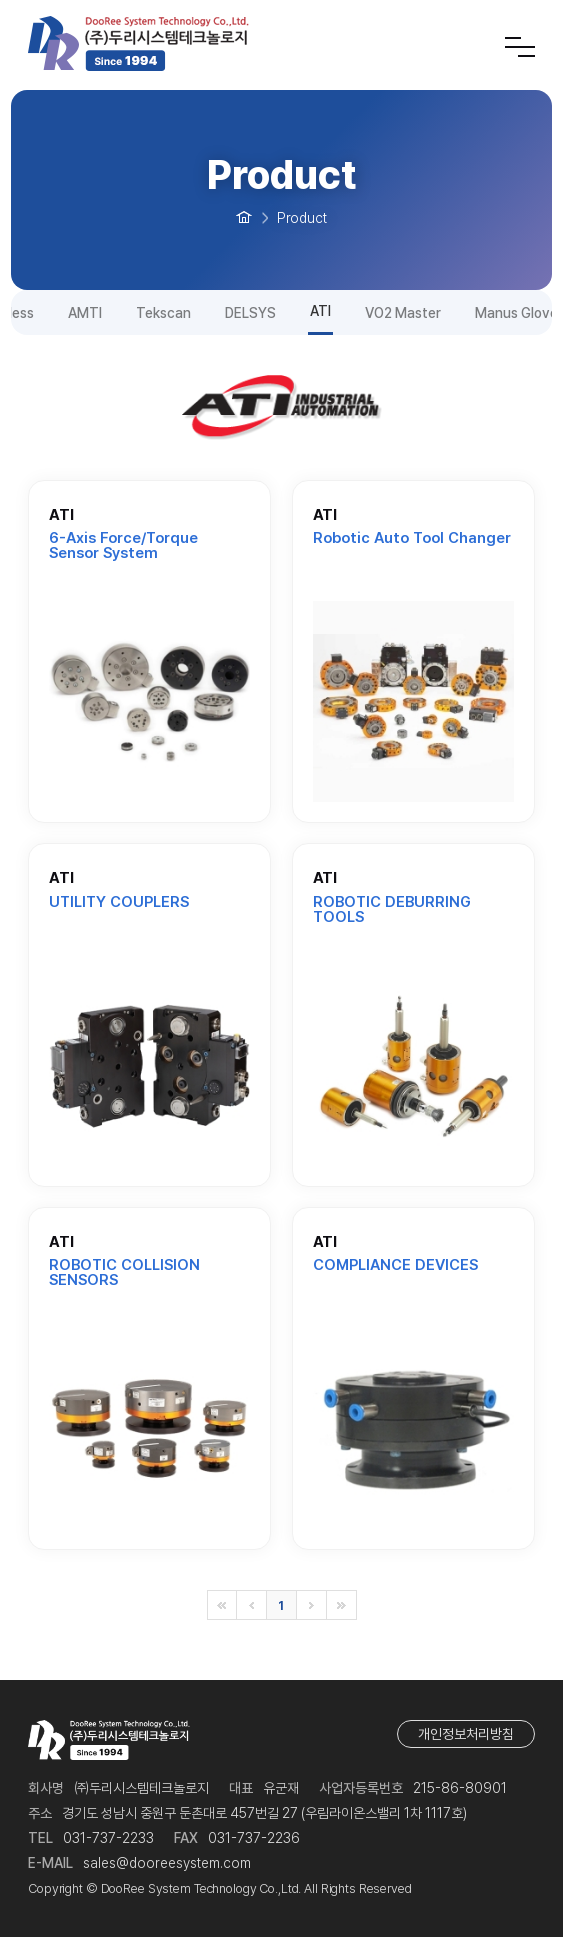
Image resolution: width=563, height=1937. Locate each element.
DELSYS (250, 313)
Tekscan (163, 313)
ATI (320, 311)
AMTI (85, 313)
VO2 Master (403, 313)
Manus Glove (516, 313)
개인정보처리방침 (466, 1734)
